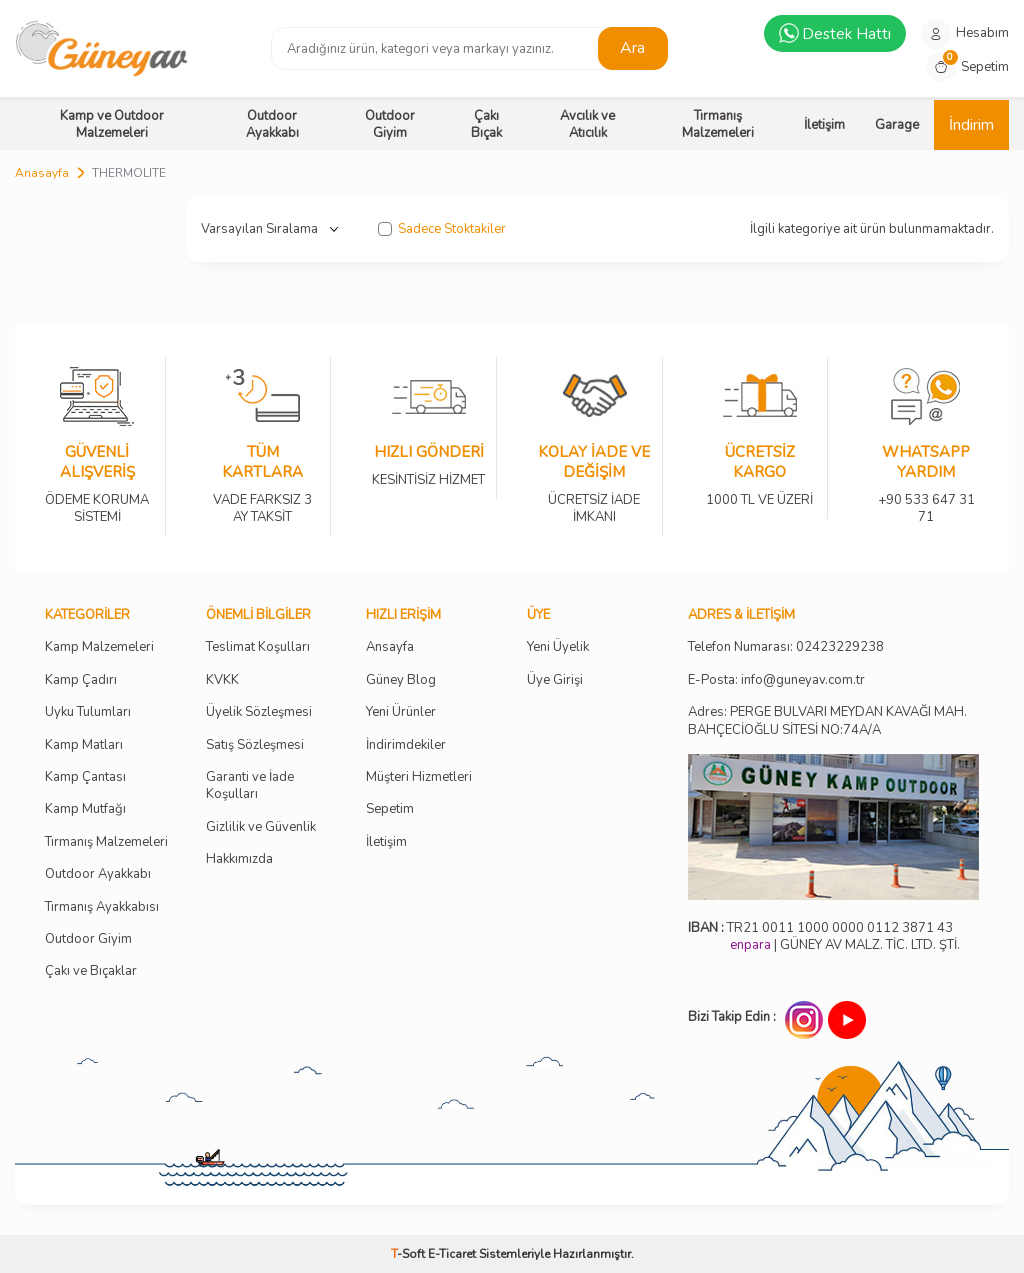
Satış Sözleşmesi (255, 745)
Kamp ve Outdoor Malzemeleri (112, 124)
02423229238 (840, 647)
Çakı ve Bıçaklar (91, 971)
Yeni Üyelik (558, 647)
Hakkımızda (239, 859)
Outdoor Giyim (390, 124)
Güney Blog (401, 680)
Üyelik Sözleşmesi (259, 712)
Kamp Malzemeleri (99, 647)
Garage (897, 125)
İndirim (971, 125)
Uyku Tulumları (88, 712)
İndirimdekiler (406, 745)
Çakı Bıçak (486, 124)
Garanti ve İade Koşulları (250, 786)
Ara (632, 48)
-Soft (409, 1254)
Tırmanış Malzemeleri (718, 124)
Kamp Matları (84, 745)
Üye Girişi (555, 680)
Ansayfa (390, 647)
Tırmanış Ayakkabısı (102, 907)
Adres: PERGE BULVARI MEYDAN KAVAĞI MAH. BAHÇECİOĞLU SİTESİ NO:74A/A (827, 720)
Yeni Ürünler (401, 712)
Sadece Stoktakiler (442, 229)
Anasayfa (42, 173)
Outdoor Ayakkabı (272, 124)
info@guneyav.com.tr (803, 680)
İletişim (824, 125)
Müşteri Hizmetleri (419, 777)
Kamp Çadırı (81, 680)
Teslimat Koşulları (258, 647)
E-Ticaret (452, 1254)
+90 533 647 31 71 (926, 495)
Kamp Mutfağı (85, 809)
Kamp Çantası (85, 777)
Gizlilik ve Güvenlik (261, 827)
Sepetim (390, 809)
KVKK (222, 680)
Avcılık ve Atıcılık (587, 124)
